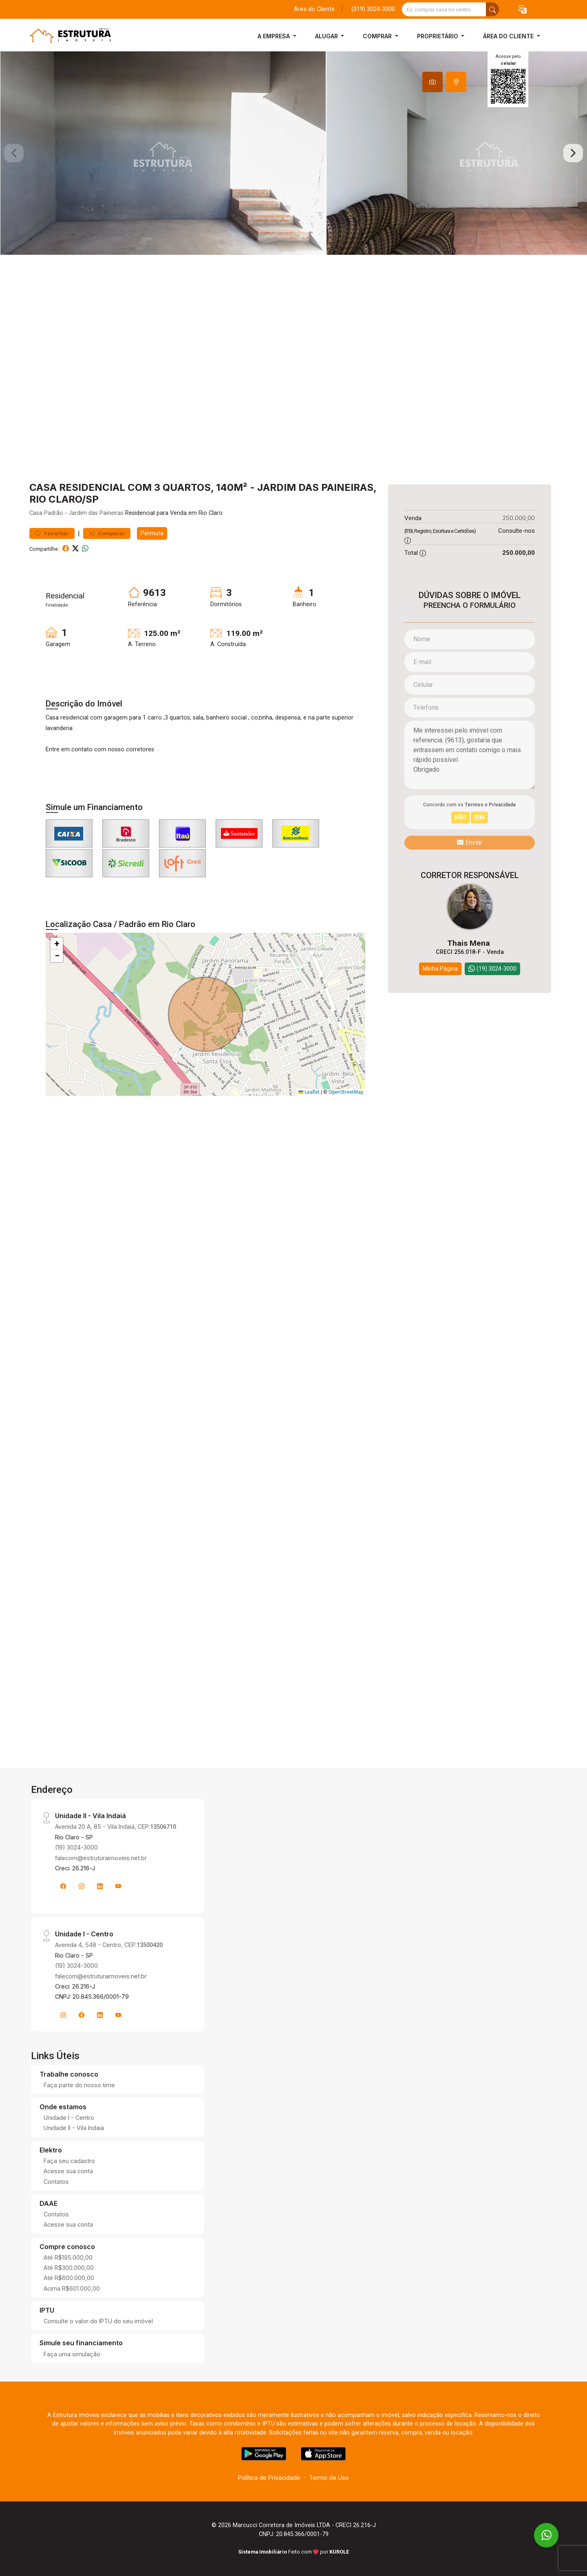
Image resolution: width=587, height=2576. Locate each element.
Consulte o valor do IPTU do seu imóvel (98, 2321)
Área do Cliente (314, 9)
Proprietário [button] (438, 36)
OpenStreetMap (346, 1092)
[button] (522, 9)
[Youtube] (118, 1886)
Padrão (53, 513)
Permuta (152, 533)
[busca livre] (492, 9)
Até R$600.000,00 (69, 2277)
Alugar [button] (327, 36)
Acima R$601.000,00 (72, 2288)
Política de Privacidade (269, 2477)
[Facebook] (63, 1886)
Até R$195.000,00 (68, 2257)
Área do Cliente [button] (509, 36)
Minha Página (440, 968)
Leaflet (309, 1092)
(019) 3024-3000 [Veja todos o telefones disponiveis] (373, 9)
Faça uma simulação (72, 2354)
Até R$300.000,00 (69, 2267)
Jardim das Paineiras (96, 513)
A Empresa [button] (274, 36)
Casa (35, 513)
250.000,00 (519, 518)
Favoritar (52, 533)
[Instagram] (81, 1886)
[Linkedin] (100, 1886)
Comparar (107, 533)
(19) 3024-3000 (76, 1847)
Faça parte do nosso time (79, 2085)
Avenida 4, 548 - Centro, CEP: (109, 1944)
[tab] (432, 82)
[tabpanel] (293, 153)
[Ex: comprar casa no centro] (444, 9)
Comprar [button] (378, 36)
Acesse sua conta (68, 2171)
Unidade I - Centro (69, 2117)
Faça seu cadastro (69, 2160)
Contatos (56, 2181)
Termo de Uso (329, 2477)
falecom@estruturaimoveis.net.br (101, 1857)
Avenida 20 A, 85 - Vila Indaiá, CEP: (115, 1826)
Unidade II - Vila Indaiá (74, 2127)
